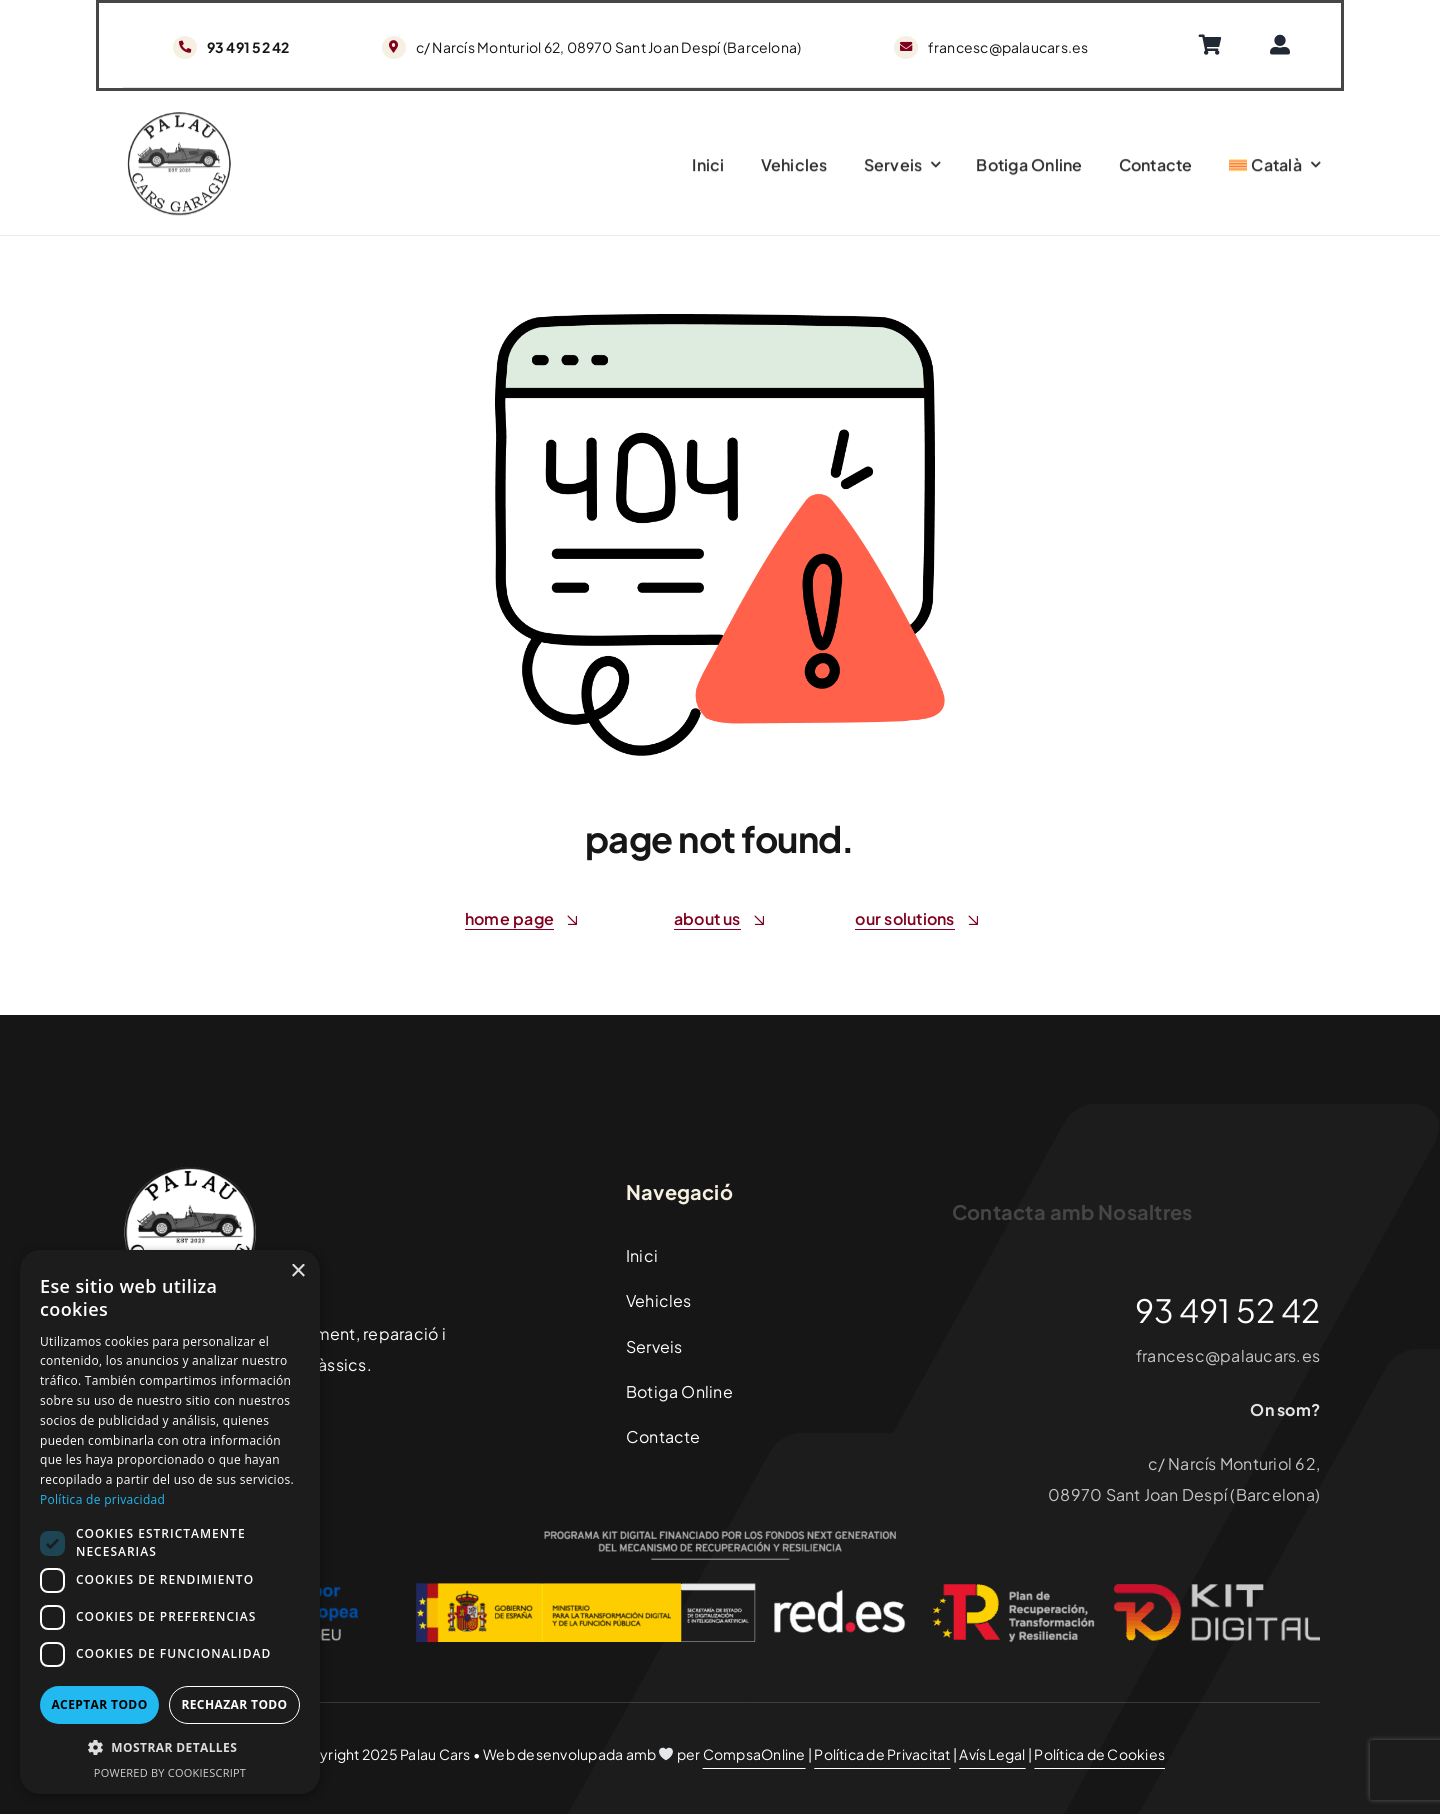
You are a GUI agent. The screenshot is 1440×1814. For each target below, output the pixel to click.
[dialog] (170, 1522)
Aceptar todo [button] (99, 1704)
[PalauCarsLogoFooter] (179, 121)
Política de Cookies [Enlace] (1099, 1754)
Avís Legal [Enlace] (992, 1754)
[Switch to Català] (1275, 169)
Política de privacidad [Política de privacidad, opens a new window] (102, 1499)
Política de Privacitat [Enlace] (882, 1754)
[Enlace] (1216, 45)
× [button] (297, 1271)
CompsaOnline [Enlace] (754, 1754)
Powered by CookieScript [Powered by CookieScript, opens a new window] (170, 1772)
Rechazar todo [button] (234, 1704)
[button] (170, 1748)
